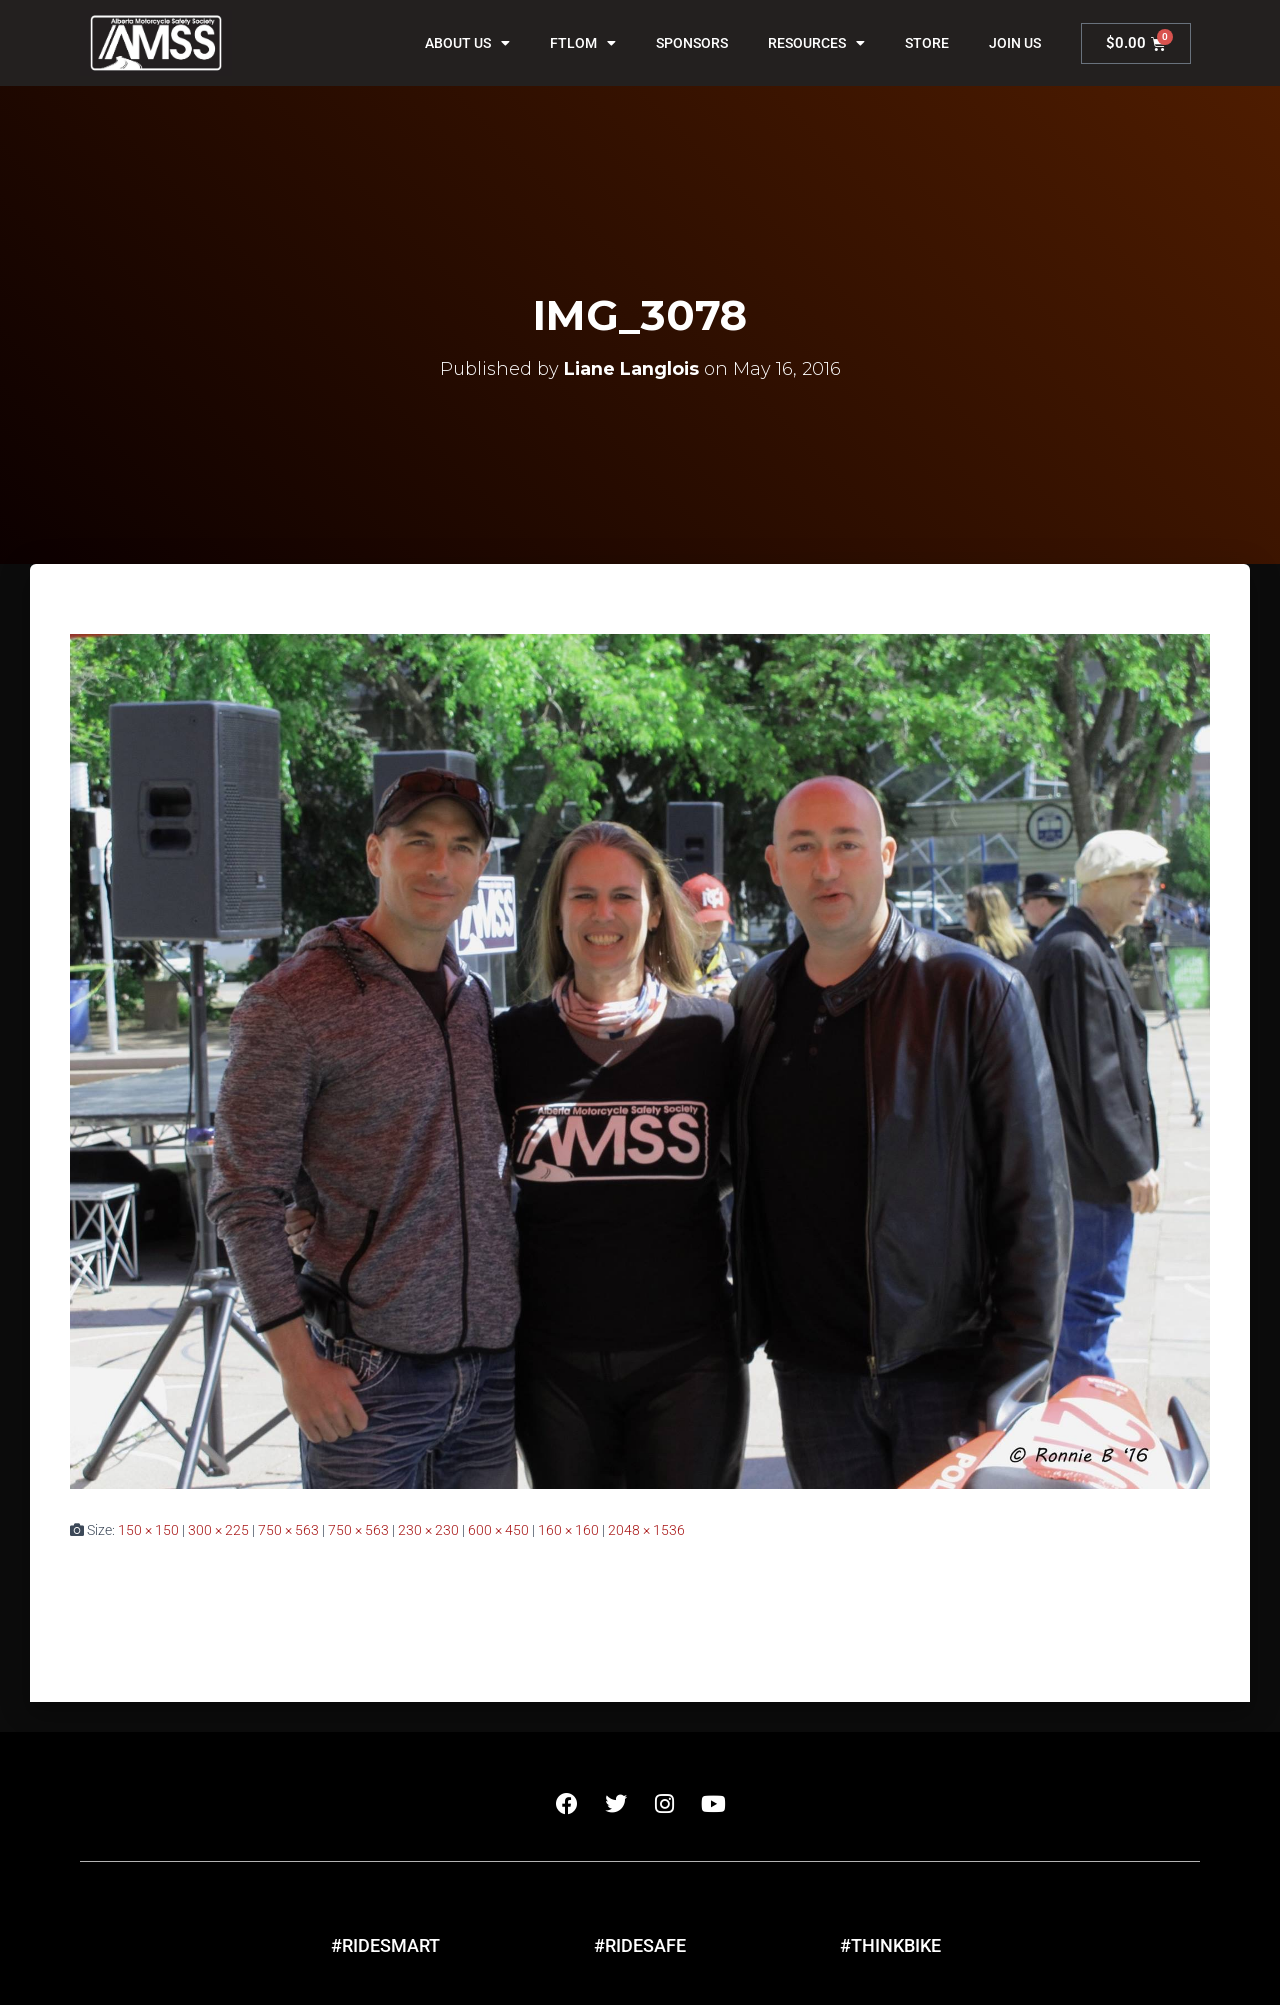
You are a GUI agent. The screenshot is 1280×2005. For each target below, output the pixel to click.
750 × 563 (288, 1530)
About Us (467, 43)
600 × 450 (498, 1530)
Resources (816, 43)
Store (927, 43)
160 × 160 (568, 1530)
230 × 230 (428, 1530)
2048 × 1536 (646, 1530)
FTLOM (583, 43)
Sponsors (692, 43)
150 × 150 (148, 1530)
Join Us (1015, 43)
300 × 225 (218, 1530)
